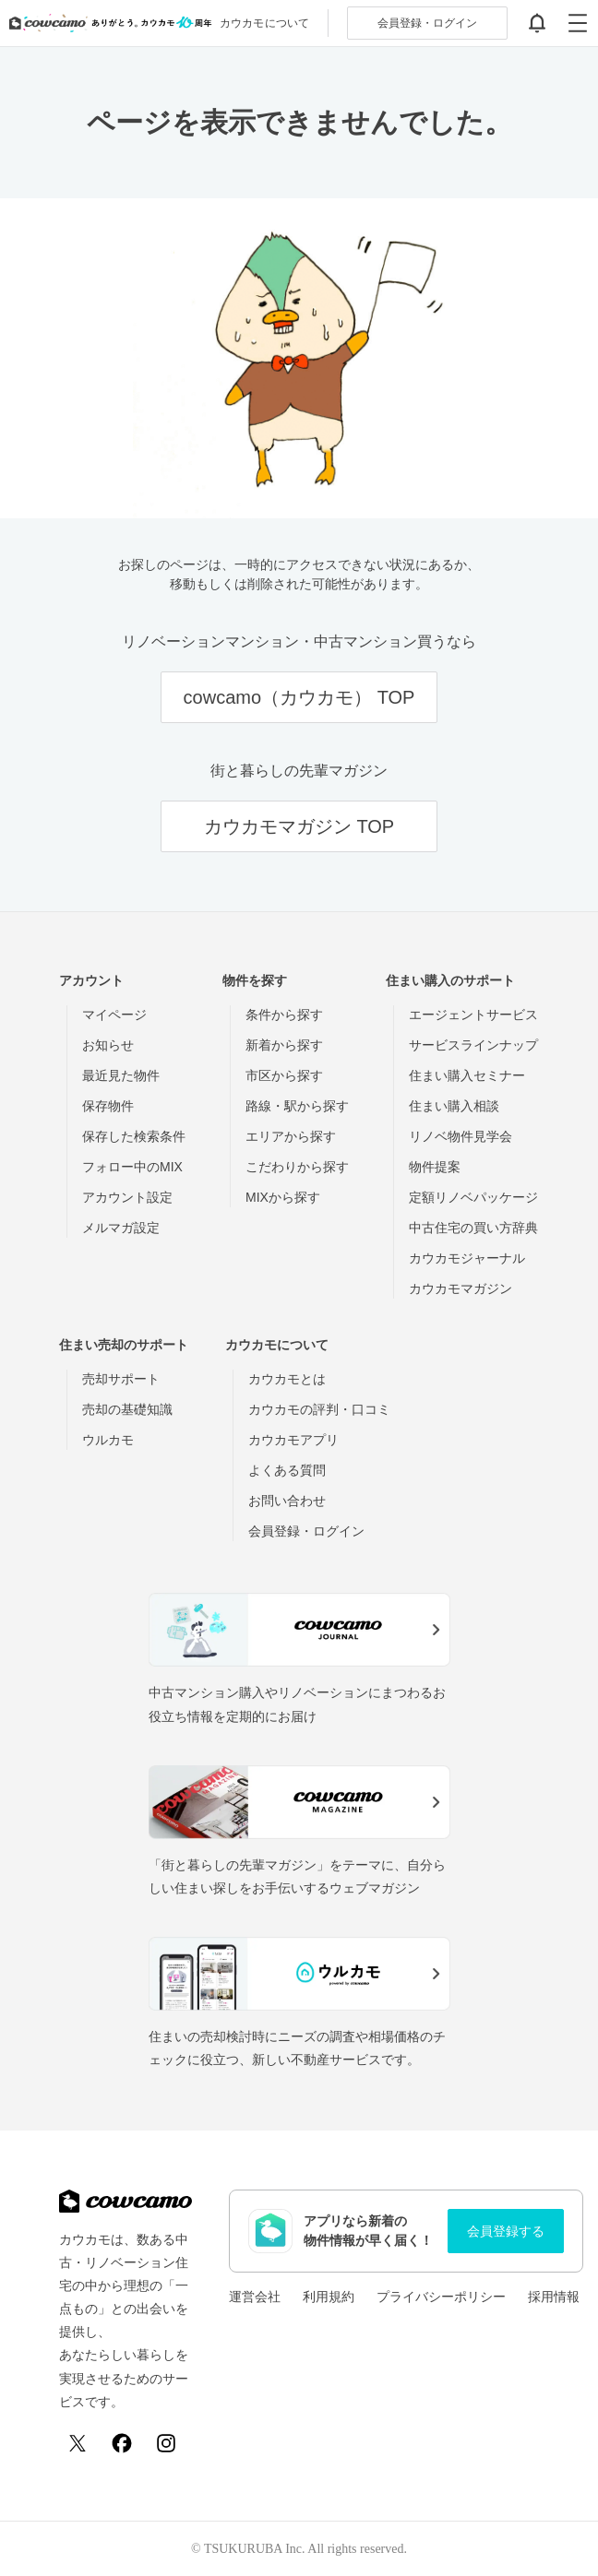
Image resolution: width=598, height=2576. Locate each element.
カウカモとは (287, 1378)
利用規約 (328, 2296)
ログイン (427, 23)
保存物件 (108, 1105)
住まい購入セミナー (467, 1075)
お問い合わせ (287, 1500)
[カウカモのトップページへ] (106, 23)
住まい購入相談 (454, 1105)
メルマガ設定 (121, 1227)
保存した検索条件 (133, 1136)
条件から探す (284, 1014)
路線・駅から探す (297, 1105)
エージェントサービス (473, 1014)
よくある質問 (287, 1470)
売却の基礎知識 (127, 1409)
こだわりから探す (297, 1166)
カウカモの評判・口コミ (319, 1409)
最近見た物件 (121, 1075)
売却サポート (121, 1378)
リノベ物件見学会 (460, 1136)
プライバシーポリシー (441, 2296)
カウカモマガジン (460, 1288)
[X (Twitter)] (77, 2443)
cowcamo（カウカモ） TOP (299, 697)
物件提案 (434, 1166)
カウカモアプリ (293, 1439)
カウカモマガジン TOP (299, 826)
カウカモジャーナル (467, 1258)
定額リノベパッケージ (473, 1197)
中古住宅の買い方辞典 (473, 1227)
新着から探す (284, 1045)
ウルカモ (108, 1439)
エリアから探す (290, 1136)
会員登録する (505, 2231)
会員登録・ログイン (306, 1531)
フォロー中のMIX (132, 1166)
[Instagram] (166, 2443)
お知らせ (108, 1045)
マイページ (114, 1014)
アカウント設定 (127, 1197)
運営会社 (255, 2296)
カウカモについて (264, 23)
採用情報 (554, 2296)
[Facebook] (121, 2443)
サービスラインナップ (473, 1045)
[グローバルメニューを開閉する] (577, 23)
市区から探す (284, 1075)
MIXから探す (282, 1197)
